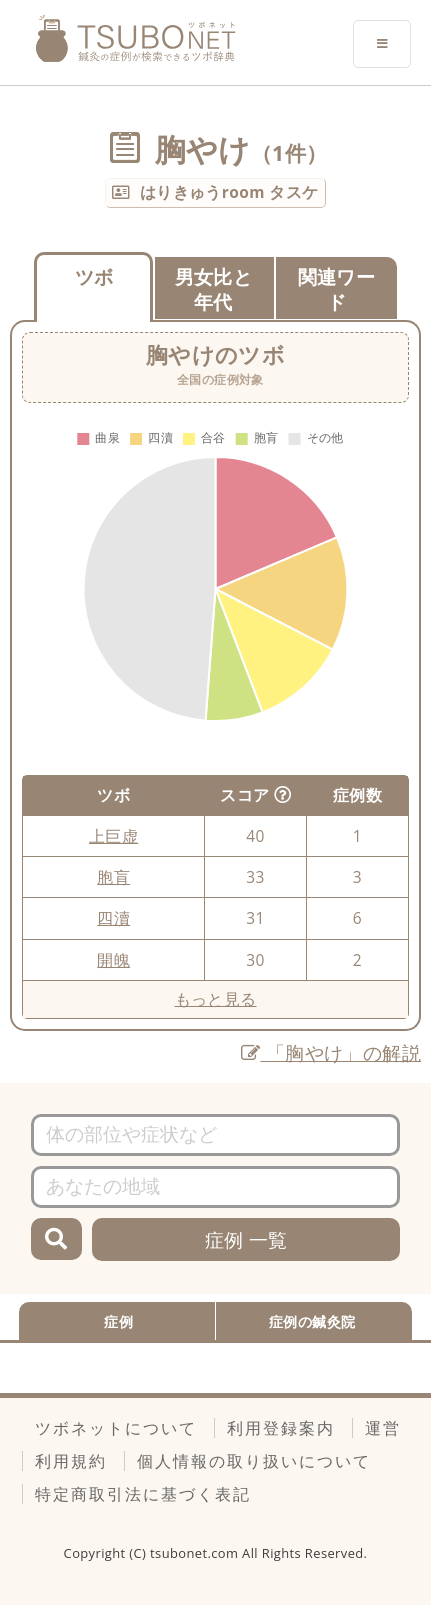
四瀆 (113, 918)
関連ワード (337, 289)
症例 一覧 (246, 1239)
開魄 (113, 960)
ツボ (94, 276)
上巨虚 (113, 836)
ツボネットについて (116, 1428)
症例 (118, 1321)
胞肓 (113, 877)
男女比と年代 (214, 289)
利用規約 (71, 1461)
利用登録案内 (281, 1428)
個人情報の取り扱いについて (254, 1461)
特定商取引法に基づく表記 (143, 1494)
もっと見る (216, 999)
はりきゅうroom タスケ (229, 192)
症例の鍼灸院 (312, 1321)
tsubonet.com (196, 1553)
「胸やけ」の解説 (331, 1052)
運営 (383, 1428)
